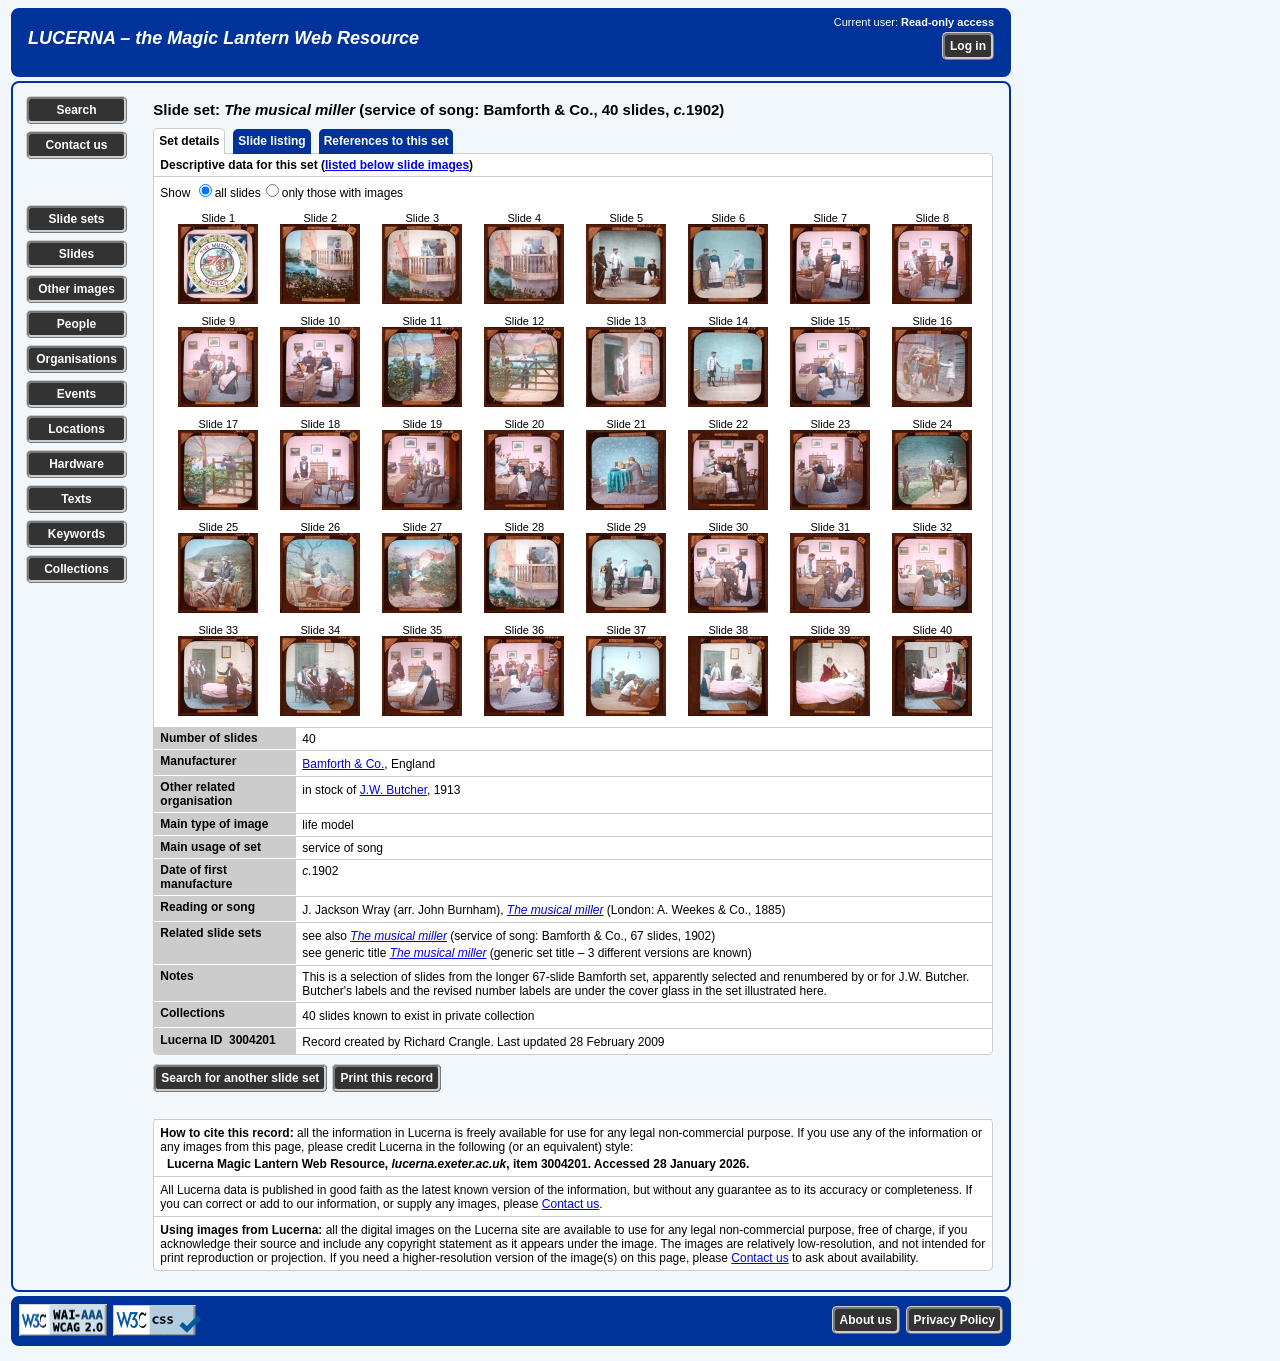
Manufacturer (198, 761)
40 (308, 739)
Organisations (76, 359)
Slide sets (76, 219)
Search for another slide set (240, 1078)
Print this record (386, 1078)
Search (76, 110)
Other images (76, 289)
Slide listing (271, 141)
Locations (76, 429)
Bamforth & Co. (343, 764)
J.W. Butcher (393, 790)
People (76, 324)
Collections (76, 569)
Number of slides (208, 738)
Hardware (76, 464)
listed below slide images (397, 165)
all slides (238, 193)
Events (76, 394)
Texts (76, 499)
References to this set (386, 141)
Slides (76, 254)
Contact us (76, 145)
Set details (189, 141)
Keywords (76, 534)
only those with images (342, 193)
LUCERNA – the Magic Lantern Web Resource (223, 38)
